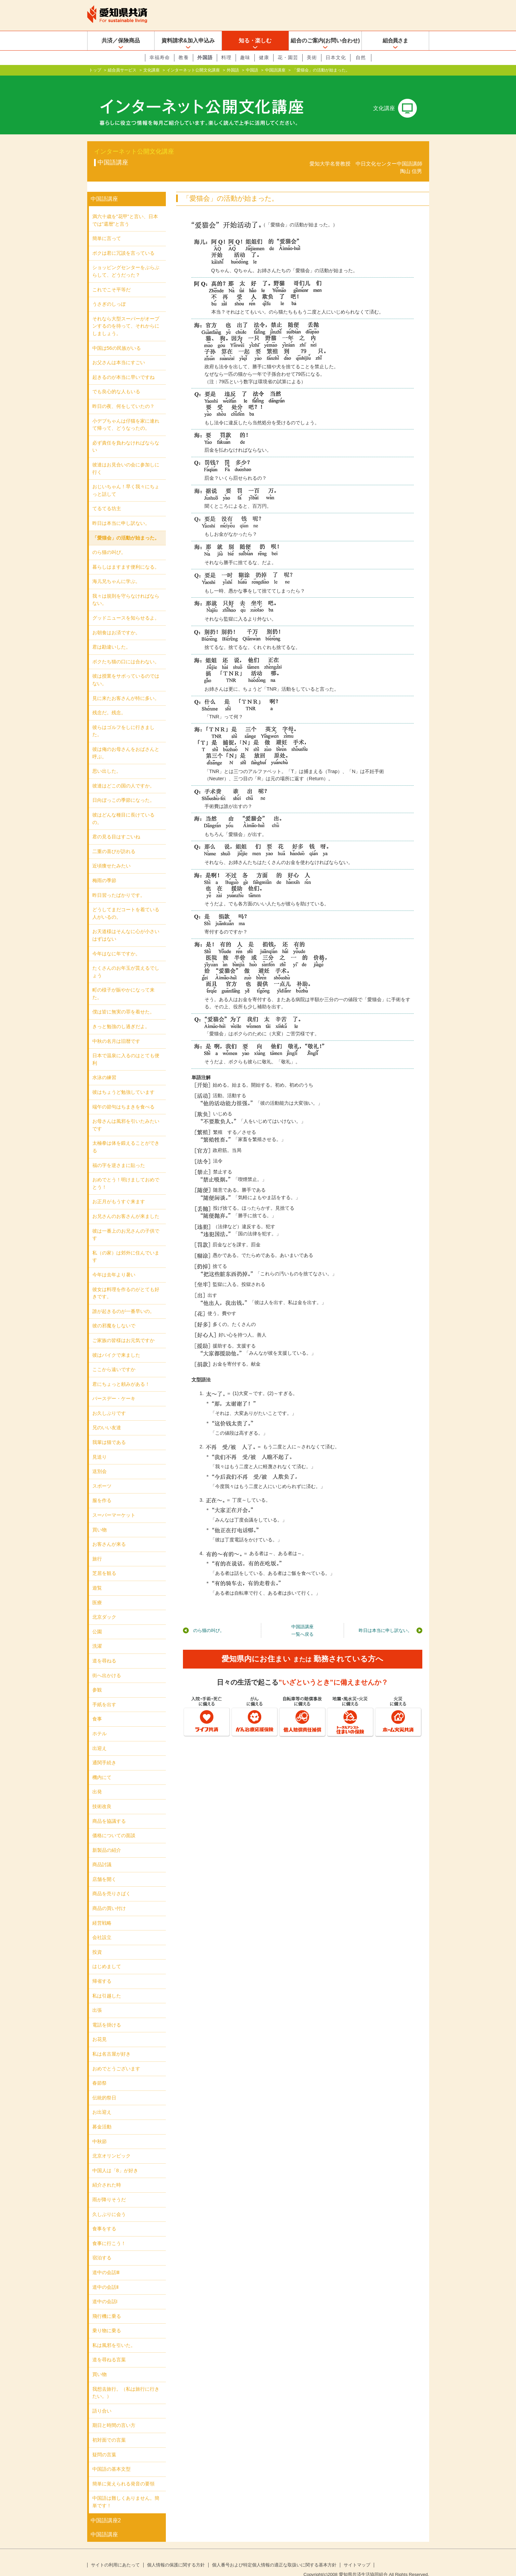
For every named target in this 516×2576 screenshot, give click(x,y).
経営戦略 (101, 1912)
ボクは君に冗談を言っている (123, 242)
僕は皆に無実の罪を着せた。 (123, 1001)
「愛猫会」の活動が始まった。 (125, 526)
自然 (361, 57)
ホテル (99, 1722)
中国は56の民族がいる (116, 337)
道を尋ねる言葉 (109, 2348)
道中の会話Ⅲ (106, 2261)
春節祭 (99, 2072)
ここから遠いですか (113, 1358)
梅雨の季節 (104, 869)
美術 (312, 57)
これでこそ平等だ (111, 278)
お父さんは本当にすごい (118, 351)
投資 (97, 1941)
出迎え (99, 1737)
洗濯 (97, 1635)
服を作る (101, 1489)
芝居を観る (104, 1562)
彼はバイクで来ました (116, 1343)
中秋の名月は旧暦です (116, 1030)
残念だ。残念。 (109, 701)
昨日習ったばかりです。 (118, 884)
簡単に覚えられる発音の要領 (123, 2472)
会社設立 (101, 1926)
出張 (97, 1999)
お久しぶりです (109, 1402)
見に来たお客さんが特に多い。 (125, 687)
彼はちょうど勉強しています (123, 1081)
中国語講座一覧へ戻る (302, 1619)
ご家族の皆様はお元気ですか (123, 1329)
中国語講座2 (106, 2509)
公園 (97, 1620)
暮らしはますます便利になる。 (125, 556)
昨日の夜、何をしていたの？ (123, 395)
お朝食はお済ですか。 (116, 621)
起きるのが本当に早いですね (123, 366)
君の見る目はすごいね (116, 825)
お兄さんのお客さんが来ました (125, 1205)
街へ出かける (106, 1664)
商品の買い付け (109, 1897)
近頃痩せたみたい (111, 855)
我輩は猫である (109, 1431)
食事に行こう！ (109, 2232)
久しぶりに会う (109, 2203)
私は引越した (106, 1985)
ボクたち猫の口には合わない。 (125, 650)
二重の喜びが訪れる (113, 840)
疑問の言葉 (104, 2443)
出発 (97, 1780)
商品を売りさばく (111, 1882)
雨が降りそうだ (109, 2188)
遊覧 (97, 1577)
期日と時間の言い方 (113, 2414)
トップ (95, 70)
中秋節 (99, 2130)
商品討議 (101, 1853)
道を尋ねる (104, 1649)
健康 (264, 57)
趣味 (245, 57)
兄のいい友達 (106, 1416)
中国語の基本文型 (111, 2458)
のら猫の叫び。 (208, 1619)
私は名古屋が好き (111, 2043)
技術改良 (101, 1795)
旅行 (97, 1548)
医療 (97, 1591)
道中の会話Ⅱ (105, 2276)
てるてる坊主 (106, 497)
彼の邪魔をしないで (113, 1314)
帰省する (101, 1970)
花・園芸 (288, 57)
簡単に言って (106, 227)
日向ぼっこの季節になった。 (123, 789)
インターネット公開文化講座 (193, 70)
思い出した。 (106, 760)
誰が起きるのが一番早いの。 (123, 1300)
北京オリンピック (111, 2145)
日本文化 (336, 57)
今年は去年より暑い (113, 1263)
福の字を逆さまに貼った (118, 1154)
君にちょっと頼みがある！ (121, 1373)
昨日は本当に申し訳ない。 (385, 1619)
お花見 (99, 2028)
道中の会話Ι (105, 2290)
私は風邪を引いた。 (113, 2334)
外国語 (205, 57)
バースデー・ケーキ (113, 1387)
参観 (97, 1679)
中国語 (252, 70)
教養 (183, 57)
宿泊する (101, 2246)
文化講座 (151, 70)
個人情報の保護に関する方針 (176, 2554)
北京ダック (104, 1606)
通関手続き (104, 1751)
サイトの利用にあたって (115, 2554)
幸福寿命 (159, 57)
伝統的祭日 (104, 2086)
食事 (97, 1708)
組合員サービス (122, 70)
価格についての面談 (113, 1824)
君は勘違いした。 (111, 636)
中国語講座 (275, 70)
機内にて (101, 1766)
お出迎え (101, 2101)
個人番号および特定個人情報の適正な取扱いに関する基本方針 (274, 2554)
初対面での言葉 (109, 2429)
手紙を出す (104, 1693)
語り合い (101, 2400)
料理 (226, 57)
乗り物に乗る (106, 2319)
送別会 (99, 1460)
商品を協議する (109, 1810)
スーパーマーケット (113, 1504)
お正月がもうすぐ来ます (118, 1190)
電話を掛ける (106, 2014)
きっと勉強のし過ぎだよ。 (121, 1015)
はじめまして (106, 1955)
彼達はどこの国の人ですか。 (123, 775)
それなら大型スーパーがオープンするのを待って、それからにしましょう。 (125, 315)
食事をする (104, 2217)
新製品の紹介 (106, 1839)
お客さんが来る (109, 1533)
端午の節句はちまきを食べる (123, 1096)
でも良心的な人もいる (116, 380)
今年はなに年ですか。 (116, 942)
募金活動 (101, 2116)
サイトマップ (357, 2554)
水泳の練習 (104, 1066)
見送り (99, 1446)
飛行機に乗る (106, 2305)
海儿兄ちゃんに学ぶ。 (116, 570)
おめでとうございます (116, 2057)
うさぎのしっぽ (109, 293)
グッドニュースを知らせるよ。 (125, 607)
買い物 (99, 1519)
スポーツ (101, 1475)
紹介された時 (106, 2174)
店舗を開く (104, 1868)
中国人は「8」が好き (115, 2159)
